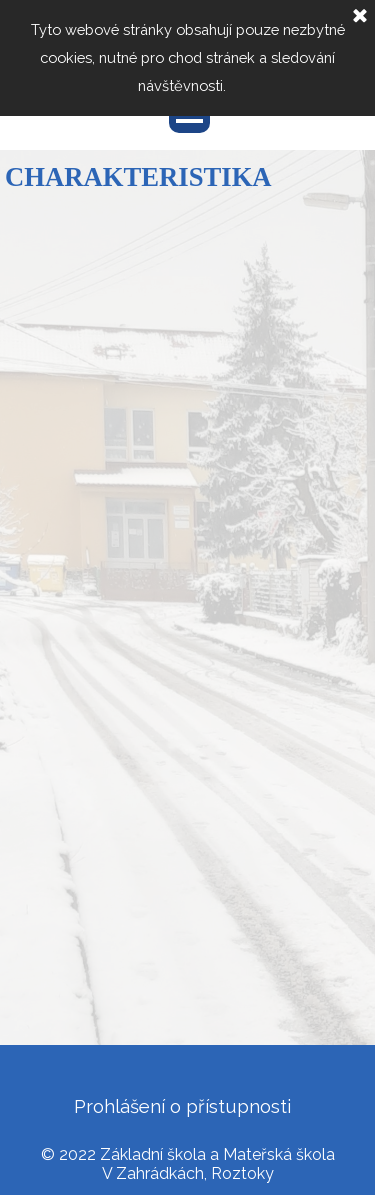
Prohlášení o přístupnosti (182, 1106)
